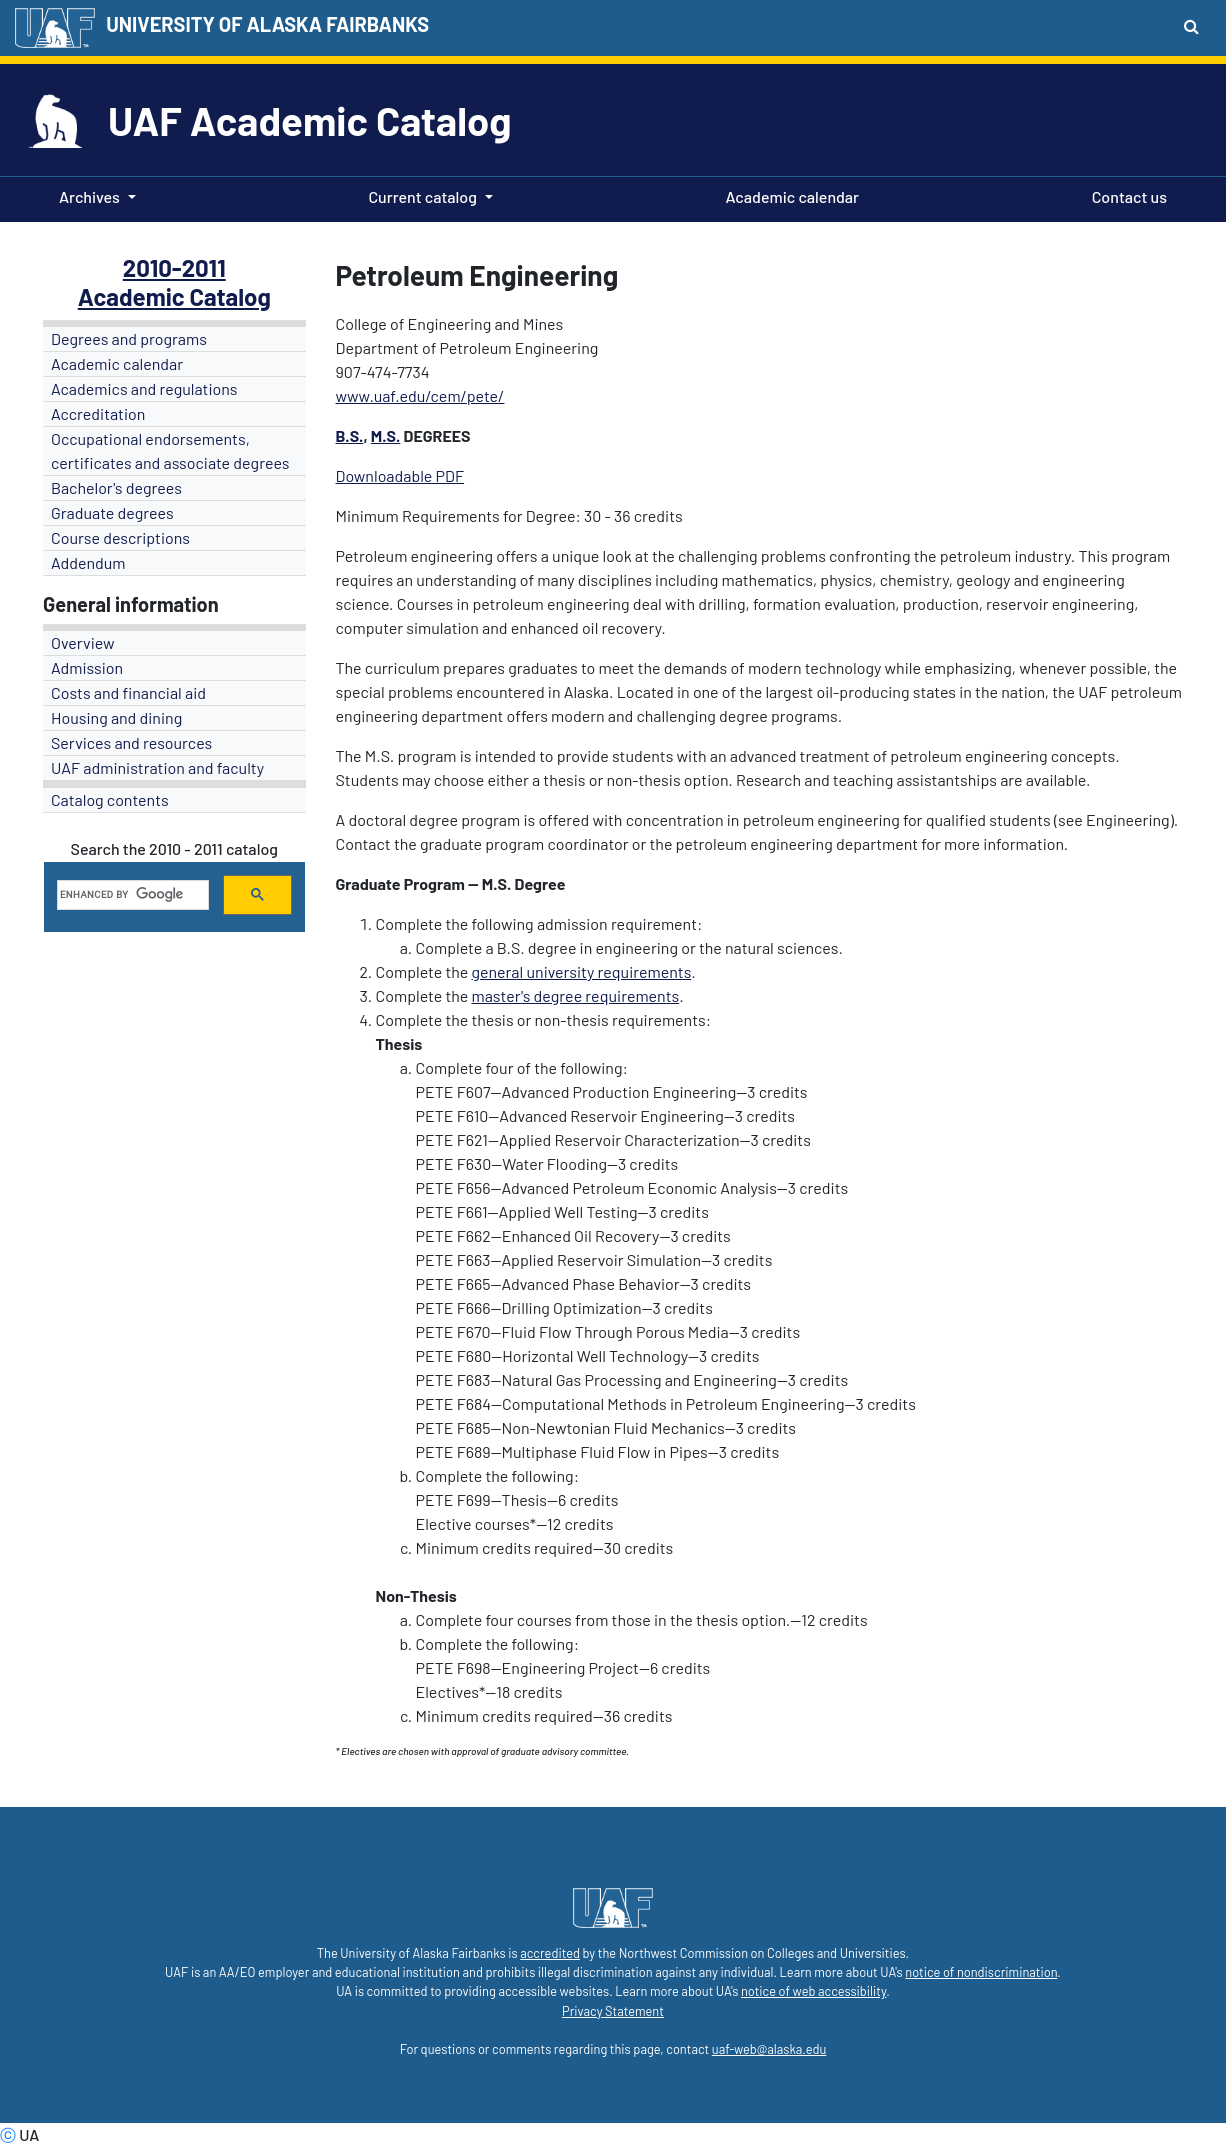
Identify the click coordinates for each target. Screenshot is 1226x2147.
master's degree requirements (575, 995)
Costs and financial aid (128, 692)
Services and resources (131, 742)
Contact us (1125, 195)
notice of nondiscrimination (981, 1972)
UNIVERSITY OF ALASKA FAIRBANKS (267, 24)
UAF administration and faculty (157, 767)
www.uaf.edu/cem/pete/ (420, 395)
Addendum (88, 562)
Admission (87, 667)
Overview (83, 642)
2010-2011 (174, 267)
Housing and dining (116, 717)
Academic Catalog (174, 296)
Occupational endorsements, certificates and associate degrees (170, 450)
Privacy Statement (613, 2011)
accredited (550, 1953)
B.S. (350, 435)
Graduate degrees (112, 512)
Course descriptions (120, 537)
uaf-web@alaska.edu (769, 2049)
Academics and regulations (144, 388)
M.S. (386, 435)
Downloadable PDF (400, 475)
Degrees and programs (129, 338)
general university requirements (581, 971)
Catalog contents (110, 799)
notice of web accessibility (813, 1991)
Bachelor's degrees (116, 487)
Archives (89, 196)
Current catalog (422, 196)
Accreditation (98, 413)
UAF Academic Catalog (309, 120)
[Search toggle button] (1191, 26)
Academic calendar (789, 195)
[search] (131, 895)
